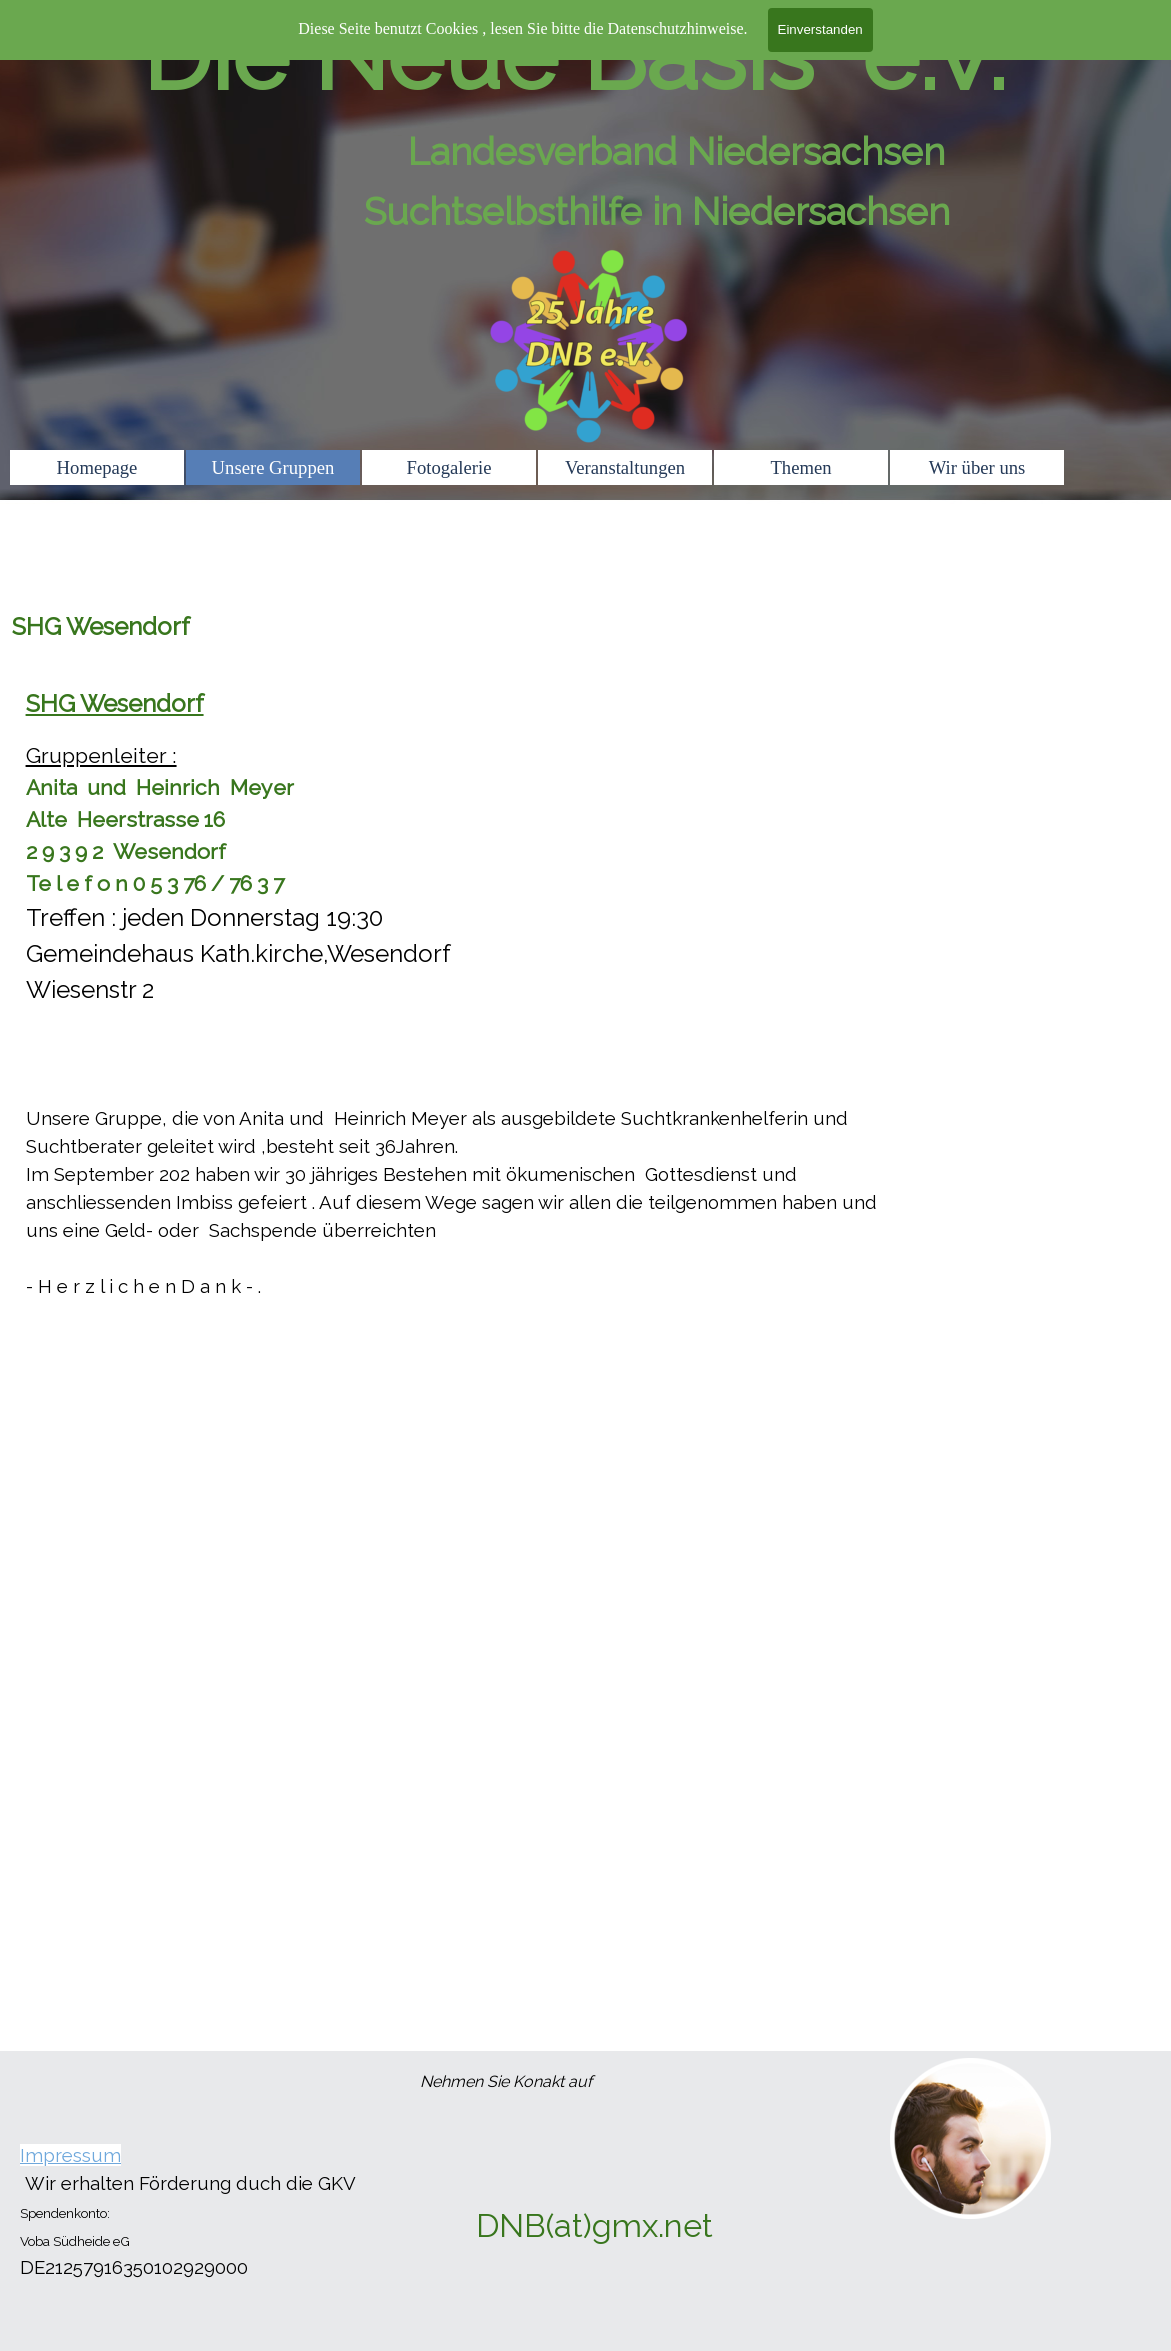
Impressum (70, 2155)
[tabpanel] (586, 1021)
